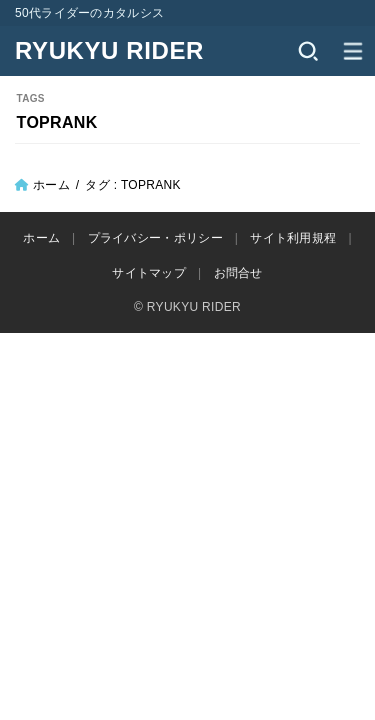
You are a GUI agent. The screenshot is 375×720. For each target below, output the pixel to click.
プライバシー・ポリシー (155, 238)
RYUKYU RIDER (109, 50)
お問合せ (238, 273)
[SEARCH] (307, 51)
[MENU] (352, 51)
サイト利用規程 (293, 238)
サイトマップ (149, 273)
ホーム (51, 185)
